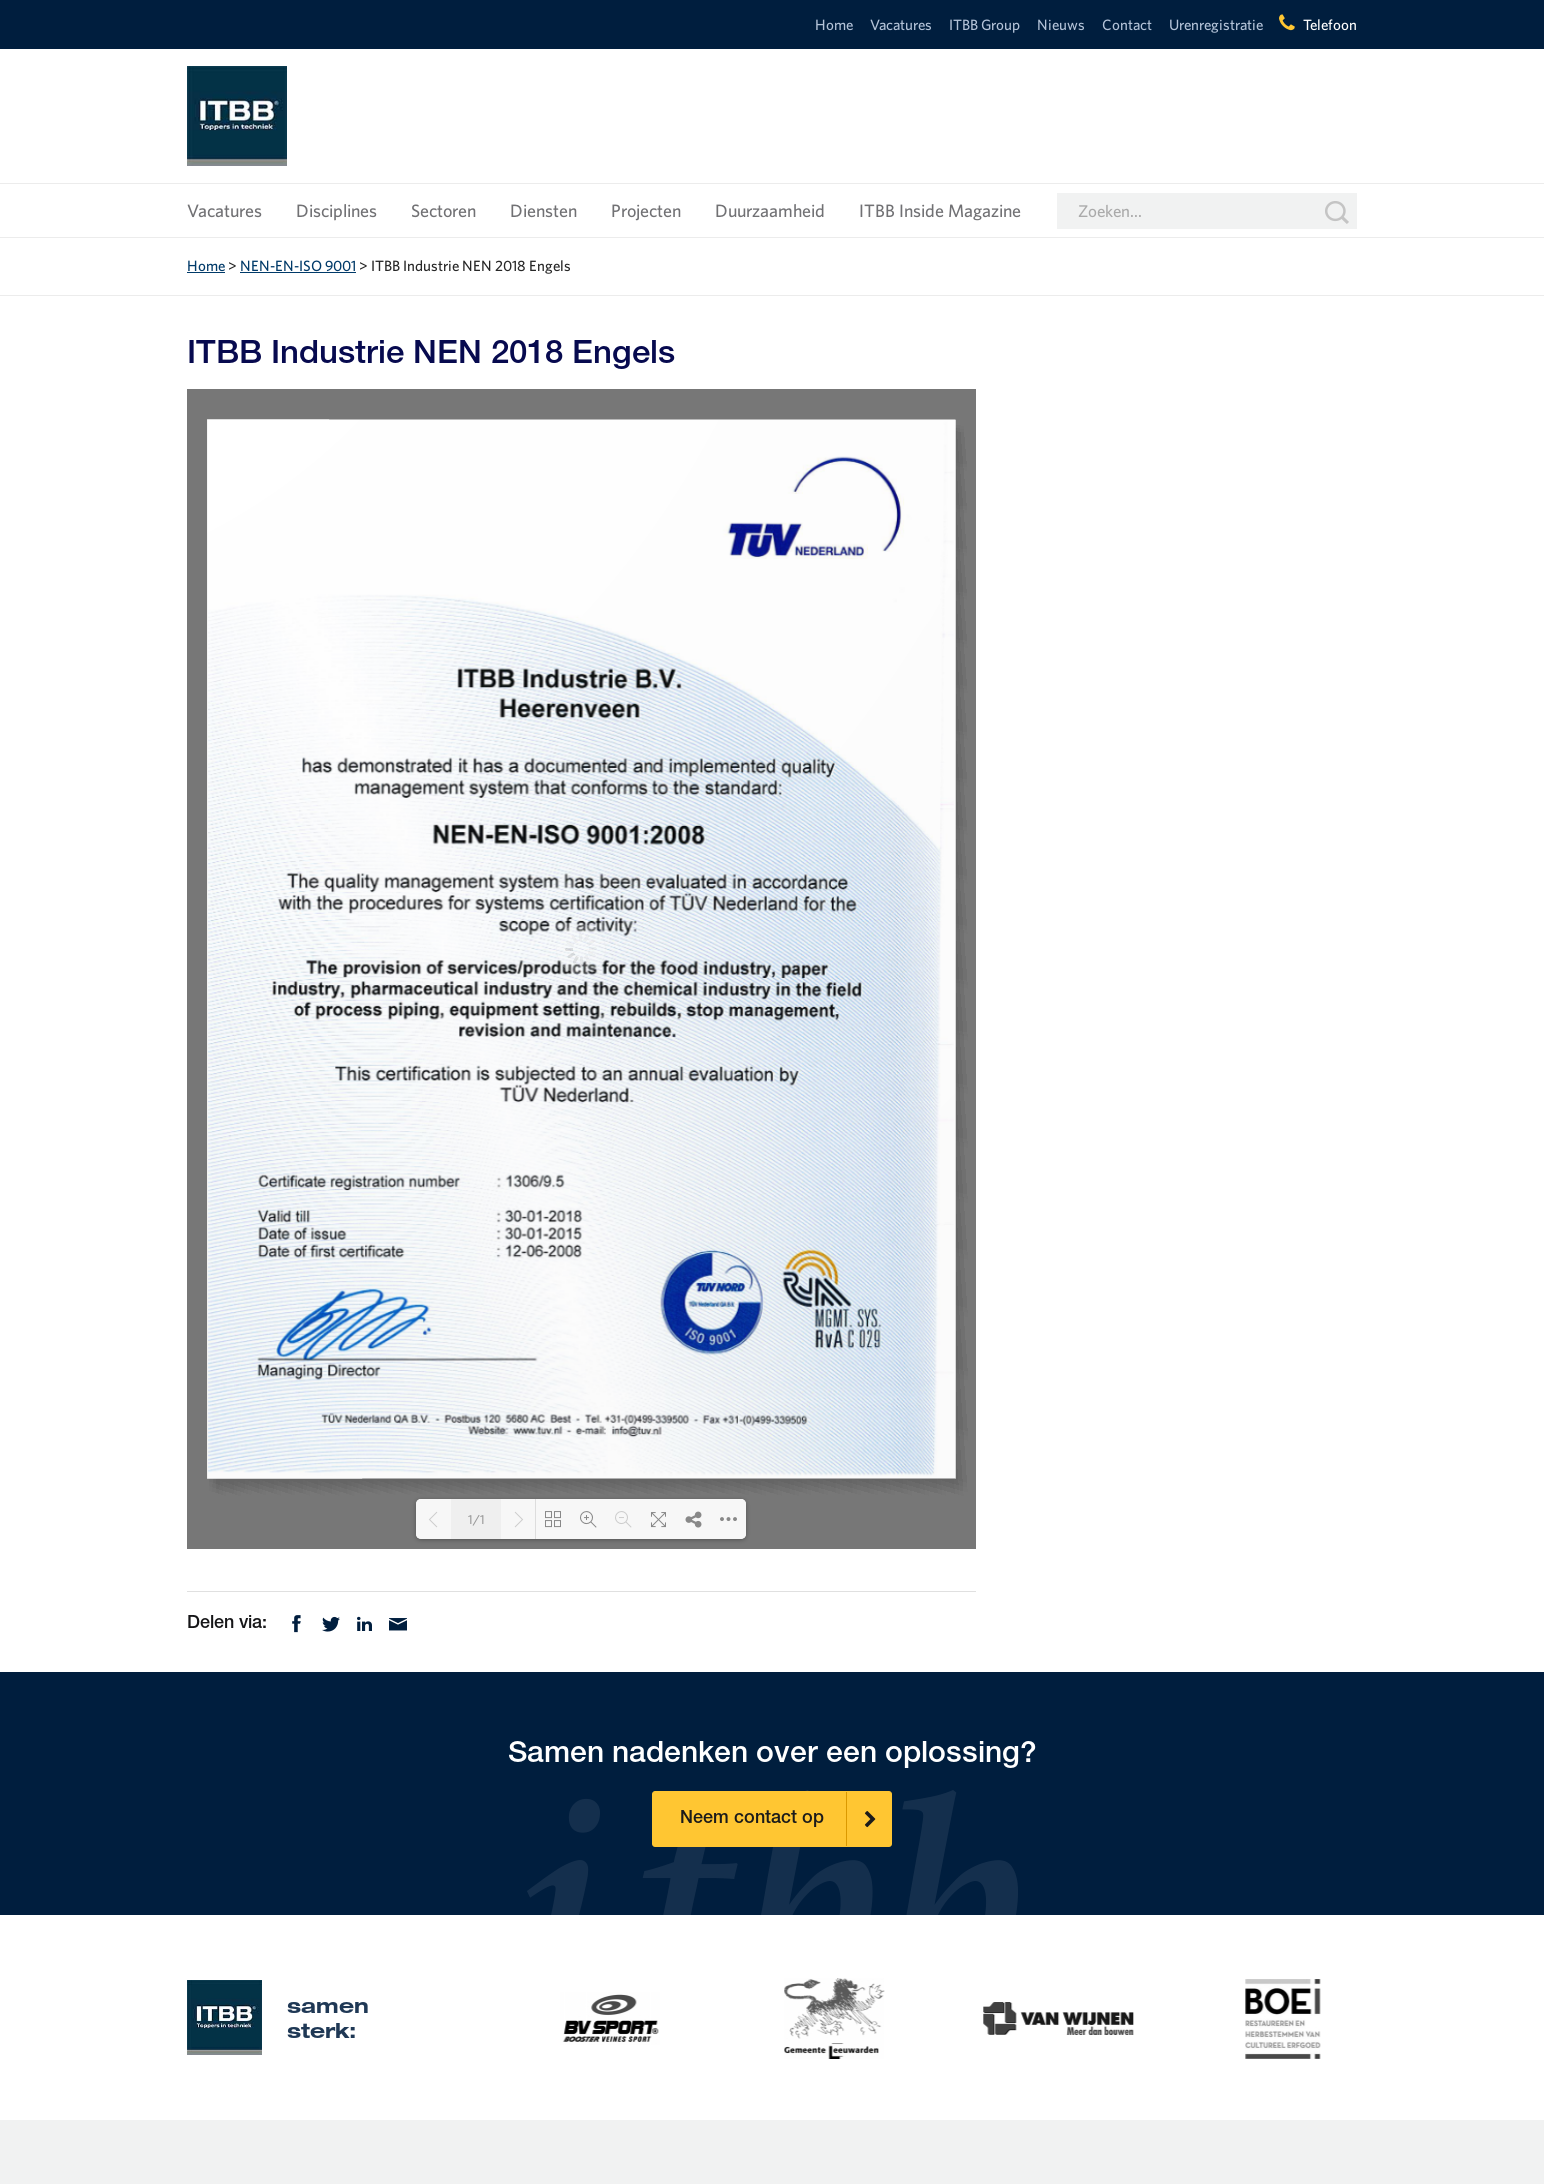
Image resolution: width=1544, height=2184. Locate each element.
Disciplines (336, 210)
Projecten (646, 210)
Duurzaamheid (770, 210)
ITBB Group (984, 24)
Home (834, 24)
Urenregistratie (1216, 24)
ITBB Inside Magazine (940, 210)
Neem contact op (786, 1819)
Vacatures (901, 24)
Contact (1127, 24)
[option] (550, 2017)
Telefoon (1330, 24)
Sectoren (443, 210)
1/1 (476, 1519)
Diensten (543, 210)
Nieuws (1061, 24)
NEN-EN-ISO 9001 (298, 265)
